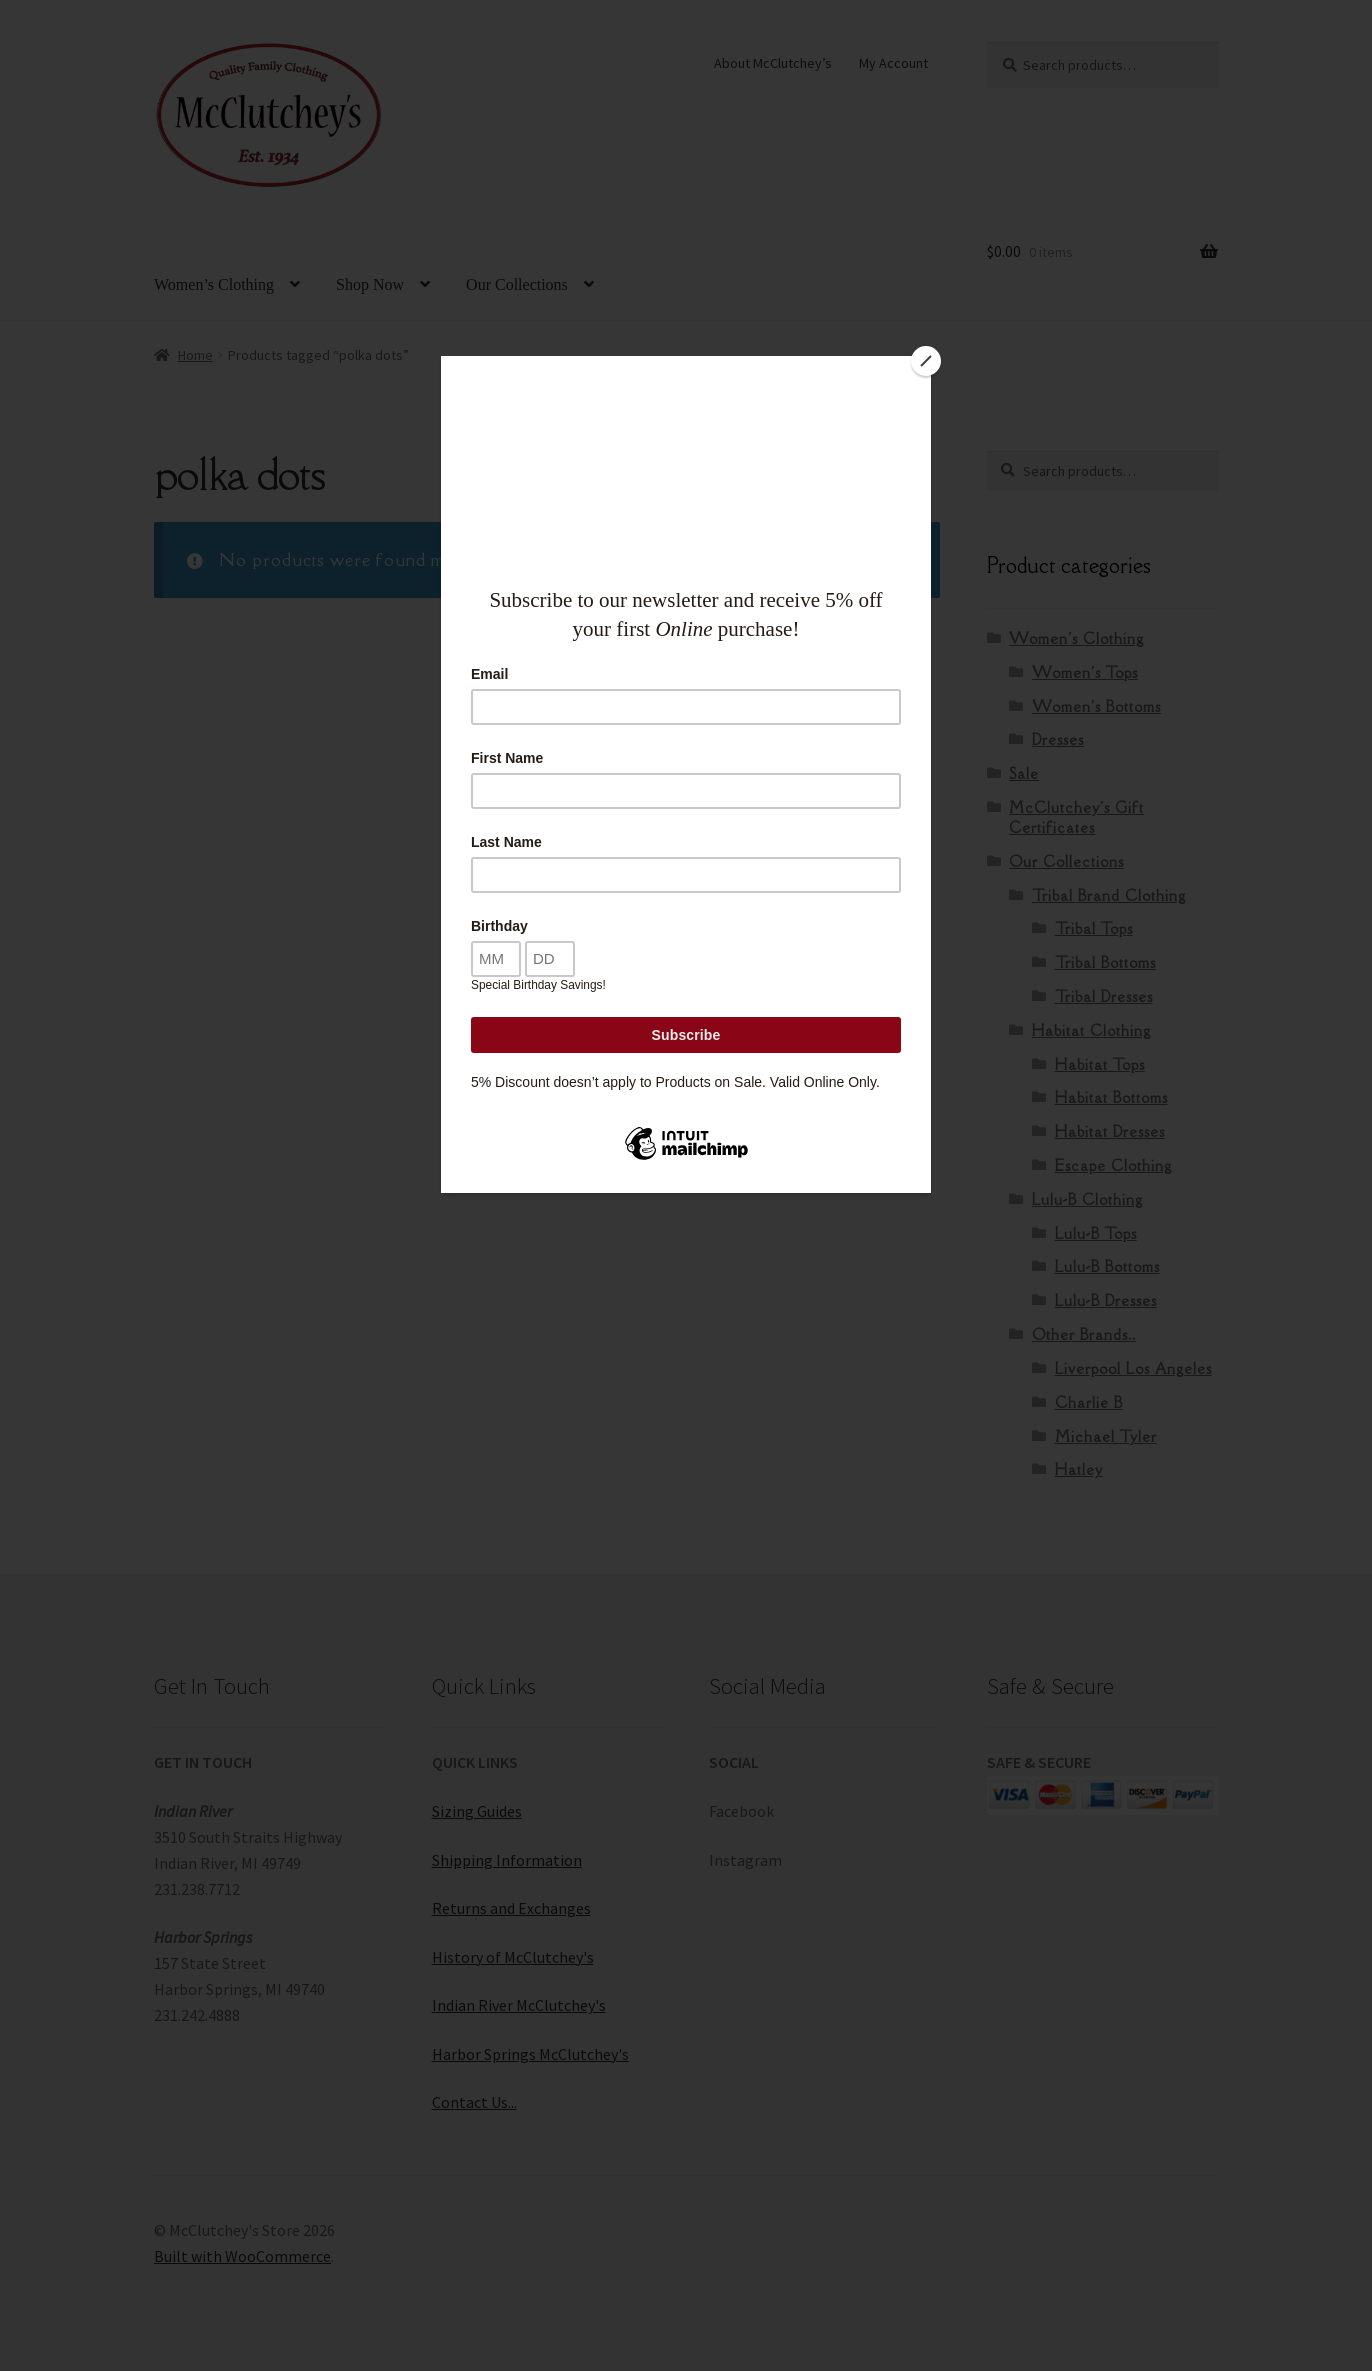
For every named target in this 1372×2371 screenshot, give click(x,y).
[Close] (926, 361)
